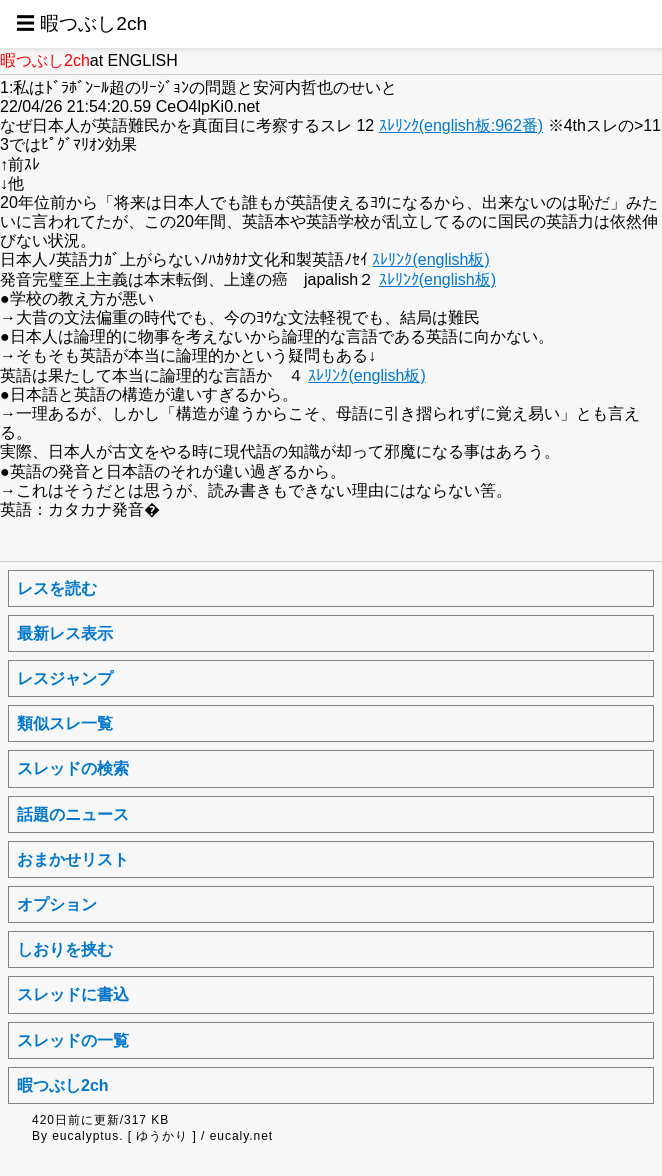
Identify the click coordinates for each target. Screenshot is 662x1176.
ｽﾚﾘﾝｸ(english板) (430, 259)
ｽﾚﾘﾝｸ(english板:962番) (461, 125)
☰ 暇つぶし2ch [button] (81, 23)
